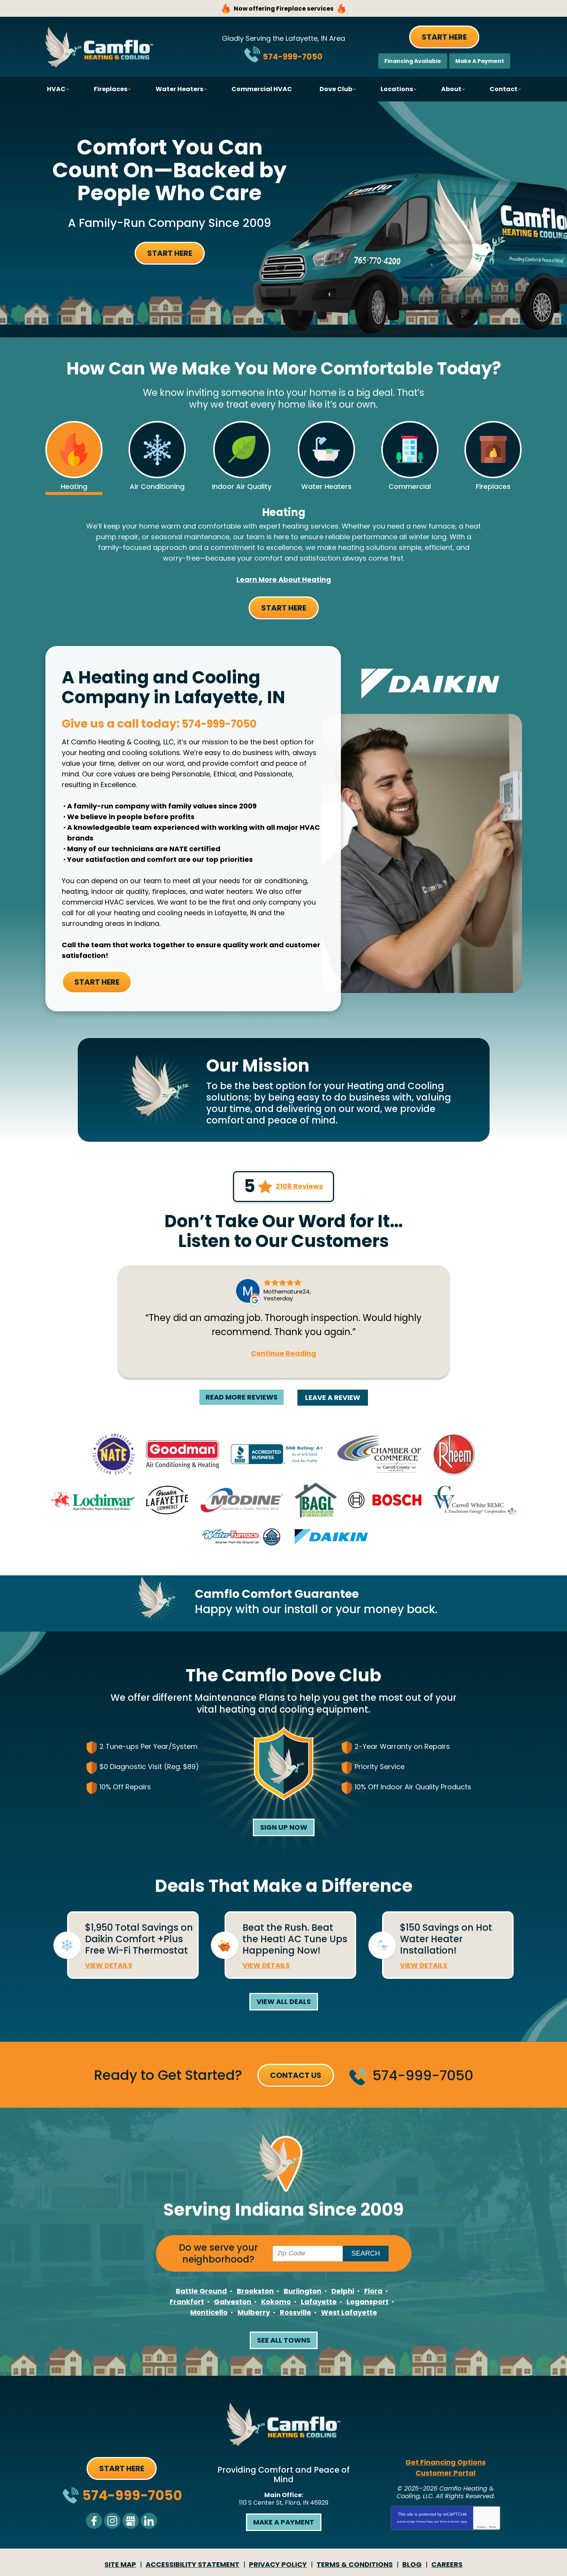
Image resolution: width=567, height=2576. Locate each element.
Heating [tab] (74, 486)
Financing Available (412, 61)
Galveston (232, 2303)
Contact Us (295, 2076)
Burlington (302, 2292)
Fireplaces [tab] (493, 486)
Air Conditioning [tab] (157, 486)
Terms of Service (449, 2522)
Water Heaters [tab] (326, 486)
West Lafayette (349, 2313)
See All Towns (283, 2341)
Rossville (295, 2313)
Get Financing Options (445, 2463)
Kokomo (276, 2303)
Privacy (481, 2528)
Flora (373, 2292)
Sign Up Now (283, 1828)
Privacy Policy (424, 2522)
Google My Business (130, 2522)
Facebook (94, 2522)
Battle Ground (201, 2292)
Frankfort (187, 2303)
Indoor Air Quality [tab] (241, 486)
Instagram (112, 2522)
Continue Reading (283, 1354)
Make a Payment (283, 2523)
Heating (283, 513)
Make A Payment (479, 61)
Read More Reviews (242, 1398)
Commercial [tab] (410, 486)
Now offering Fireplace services (283, 8)
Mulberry (254, 2313)
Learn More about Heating (283, 580)
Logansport (368, 2303)
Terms (492, 2528)
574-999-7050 (293, 54)
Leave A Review (332, 1398)
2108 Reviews (299, 1187)
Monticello (209, 2313)
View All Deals (284, 2002)
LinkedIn (149, 2522)
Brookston (255, 2292)
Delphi (342, 2292)
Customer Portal (445, 2474)
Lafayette (319, 2303)
